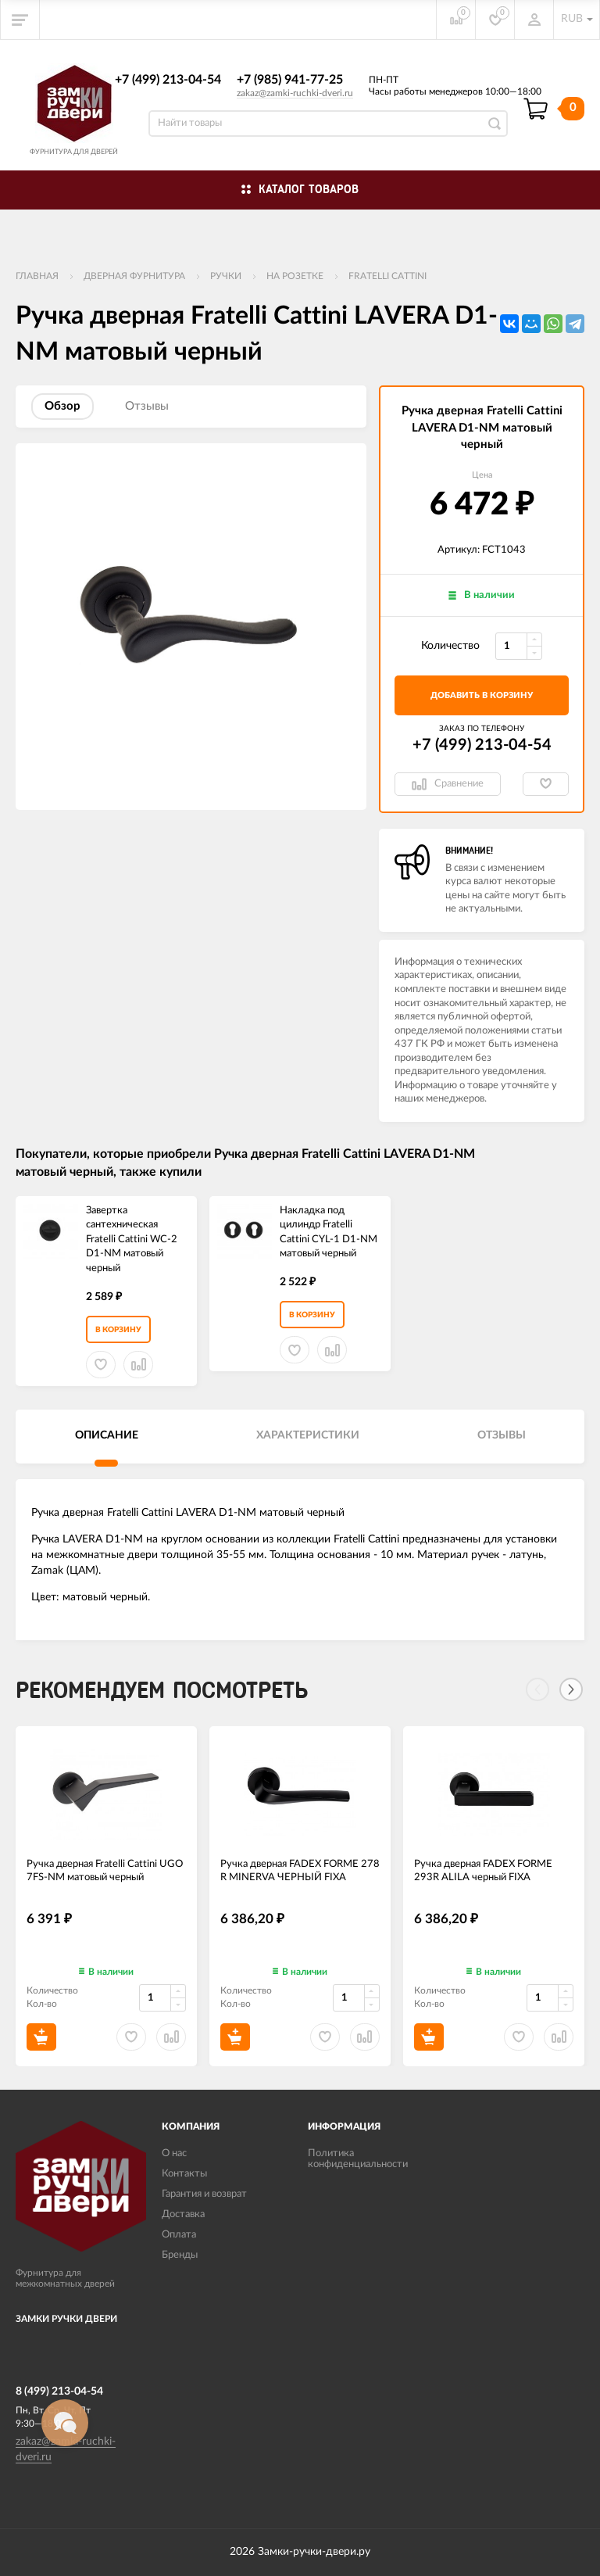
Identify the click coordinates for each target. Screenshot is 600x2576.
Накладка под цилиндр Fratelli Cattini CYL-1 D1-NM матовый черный (328, 1232)
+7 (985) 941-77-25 (290, 79)
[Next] (571, 1689)
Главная (37, 276)
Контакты (184, 2174)
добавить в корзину (481, 695)
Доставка (183, 2214)
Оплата (179, 2235)
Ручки (225, 276)
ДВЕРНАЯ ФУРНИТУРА (134, 276)
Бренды (180, 2255)
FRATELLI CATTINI (387, 276)
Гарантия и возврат (204, 2194)
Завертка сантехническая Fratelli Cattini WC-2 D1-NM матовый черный (131, 1240)
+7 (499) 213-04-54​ (168, 79)
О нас (174, 2153)
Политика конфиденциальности (358, 2158)
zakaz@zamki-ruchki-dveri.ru (295, 93)
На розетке (294, 276)
